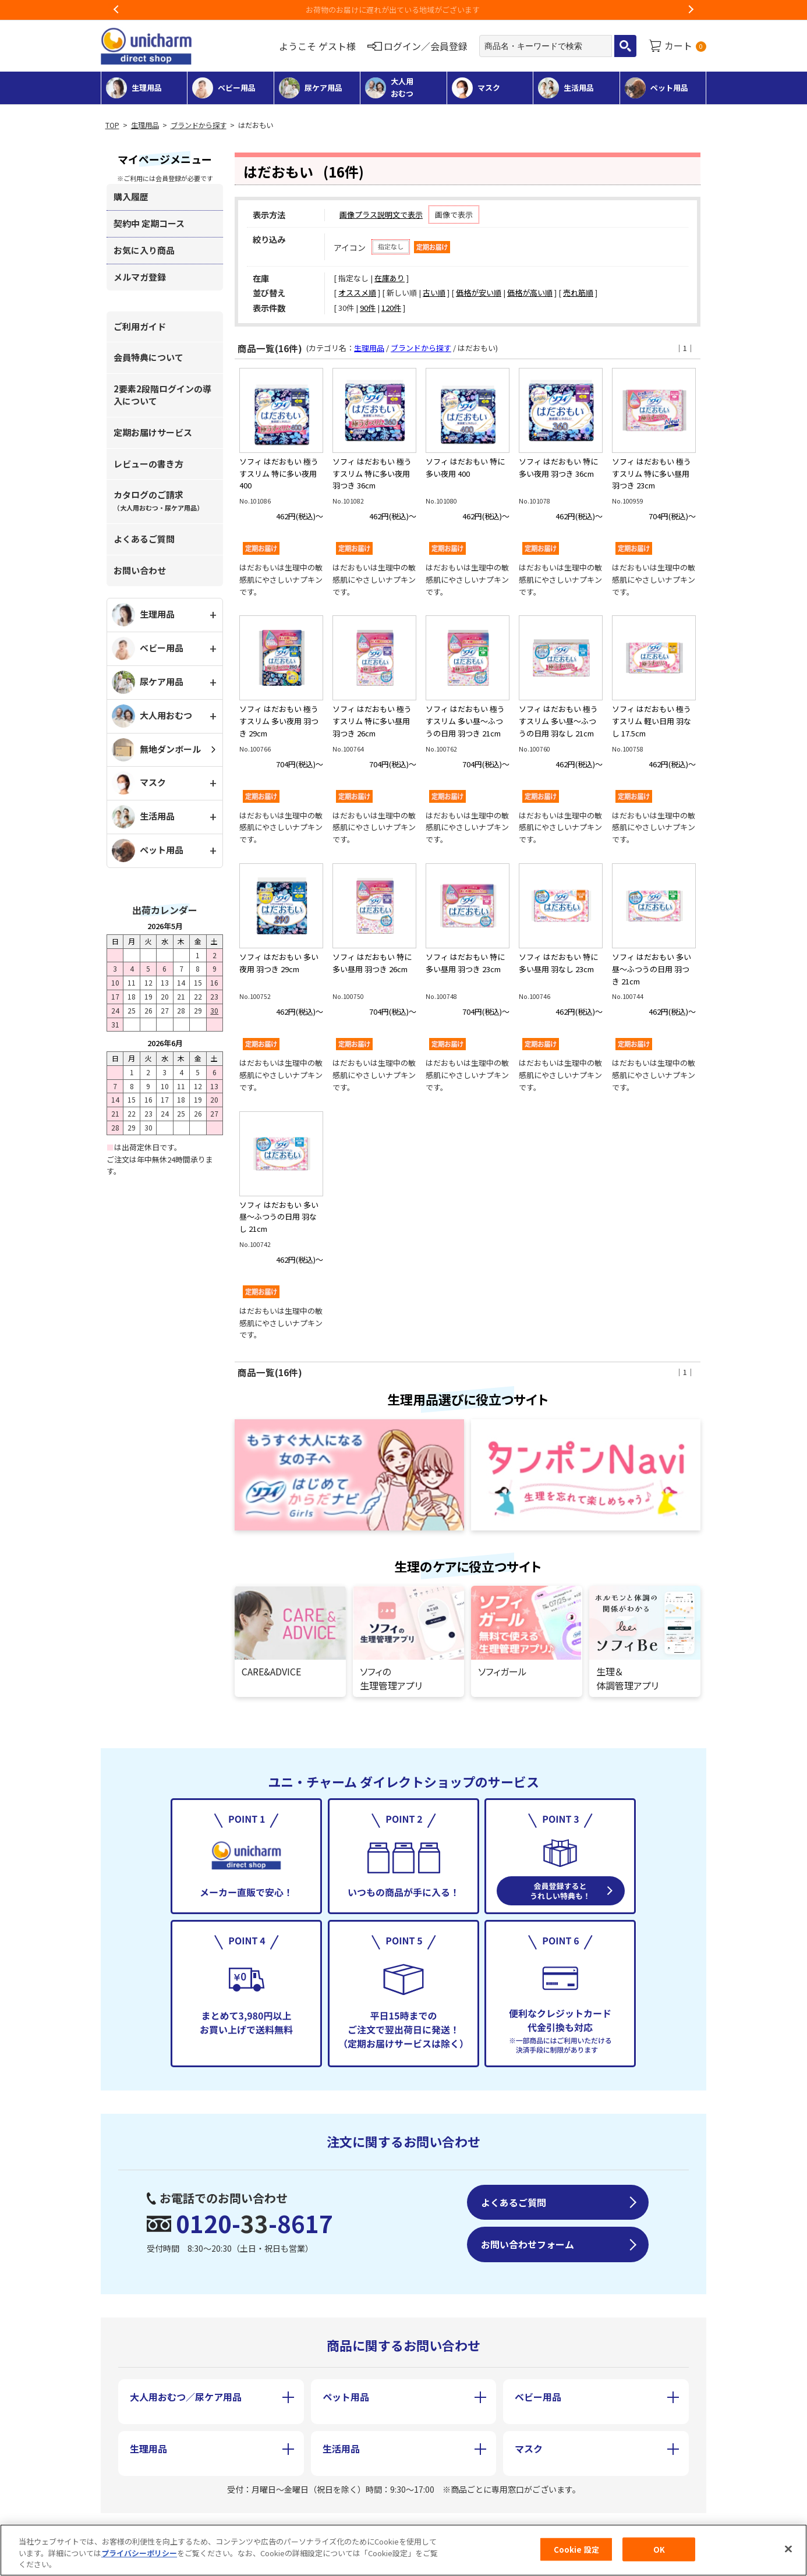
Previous (116, 10)
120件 (391, 307)
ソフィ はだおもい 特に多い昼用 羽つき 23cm (465, 963)
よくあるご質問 (144, 539)
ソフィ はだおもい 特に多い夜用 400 (465, 467)
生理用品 (145, 125)
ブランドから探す (198, 125)
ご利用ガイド (140, 326)
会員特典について (148, 357)
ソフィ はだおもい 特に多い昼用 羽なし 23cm (558, 963)
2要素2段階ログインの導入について (162, 394)
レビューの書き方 (148, 464)
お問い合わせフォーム (527, 2244)
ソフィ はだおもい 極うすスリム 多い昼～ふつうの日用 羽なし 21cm (558, 721)
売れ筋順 (578, 292)
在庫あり (389, 278)
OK (659, 2551)
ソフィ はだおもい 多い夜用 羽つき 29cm (278, 963)
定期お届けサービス (153, 432)
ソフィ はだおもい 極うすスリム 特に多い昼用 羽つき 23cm (651, 473)
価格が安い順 (478, 292)
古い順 (434, 292)
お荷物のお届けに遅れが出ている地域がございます (404, 9)
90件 (368, 307)
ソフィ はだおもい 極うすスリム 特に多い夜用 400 (278, 473)
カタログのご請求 (158, 500)
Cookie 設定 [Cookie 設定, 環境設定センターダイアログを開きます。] (576, 2551)
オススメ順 (357, 292)
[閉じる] (788, 2551)
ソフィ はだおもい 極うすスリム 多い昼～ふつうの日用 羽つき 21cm (465, 721)
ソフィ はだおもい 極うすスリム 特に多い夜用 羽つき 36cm (372, 473)
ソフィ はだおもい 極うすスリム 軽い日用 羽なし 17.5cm (651, 721)
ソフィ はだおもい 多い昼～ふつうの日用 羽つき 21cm (651, 969)
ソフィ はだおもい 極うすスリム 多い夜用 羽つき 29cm (278, 721)
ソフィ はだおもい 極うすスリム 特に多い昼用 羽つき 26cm (372, 721)
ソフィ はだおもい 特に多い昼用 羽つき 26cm (372, 963)
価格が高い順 (530, 292)
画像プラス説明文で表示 (381, 214)
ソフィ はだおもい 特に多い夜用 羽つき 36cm (558, 467)
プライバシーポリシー (139, 2555)
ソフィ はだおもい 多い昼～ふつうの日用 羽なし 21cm (278, 1217)
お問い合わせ (140, 570)
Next (690, 10)
